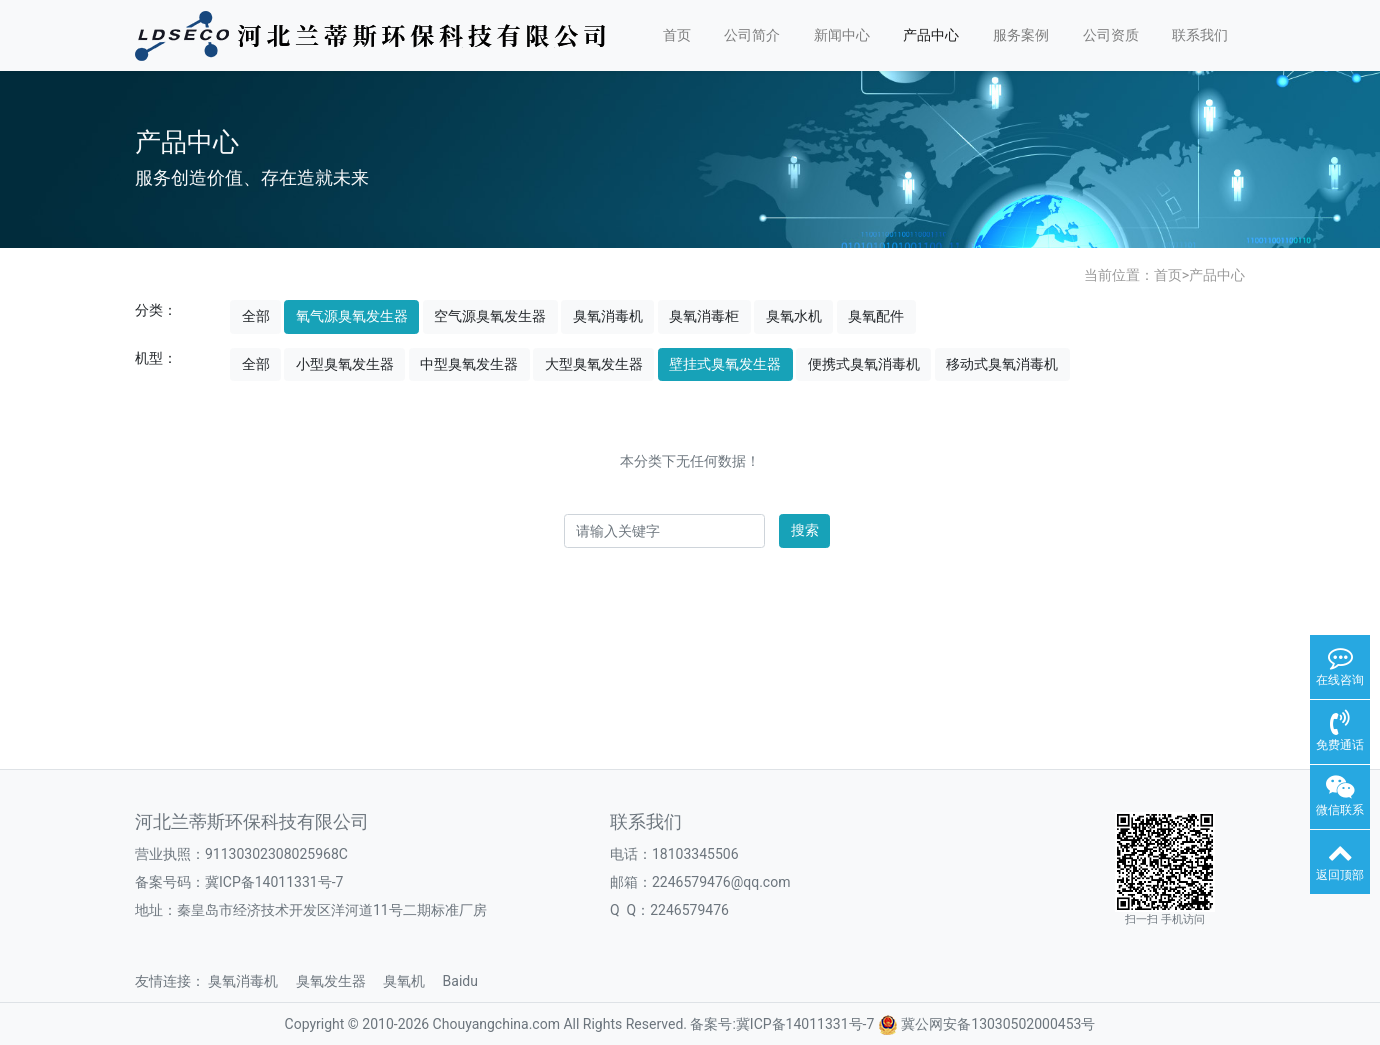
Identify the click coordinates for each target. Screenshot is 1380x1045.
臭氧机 (411, 981)
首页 (677, 35)
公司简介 (752, 35)
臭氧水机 (794, 316)
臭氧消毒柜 (704, 316)
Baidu (467, 981)
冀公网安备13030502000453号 (998, 1024)
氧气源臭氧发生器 (352, 316)
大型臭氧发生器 (594, 364)
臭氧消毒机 (608, 316)
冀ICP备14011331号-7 (274, 882)
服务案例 (1021, 35)
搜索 (805, 530)
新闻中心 (842, 35)
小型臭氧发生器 (345, 364)
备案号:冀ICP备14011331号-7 (782, 1024)
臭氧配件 (876, 316)
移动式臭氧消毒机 (1002, 364)
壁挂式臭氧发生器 (725, 364)
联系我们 (1200, 35)
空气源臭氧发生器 (490, 316)
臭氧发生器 (338, 981)
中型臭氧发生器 (469, 364)
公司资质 (1111, 35)
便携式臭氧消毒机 (864, 364)
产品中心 (931, 35)
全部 (256, 316)
